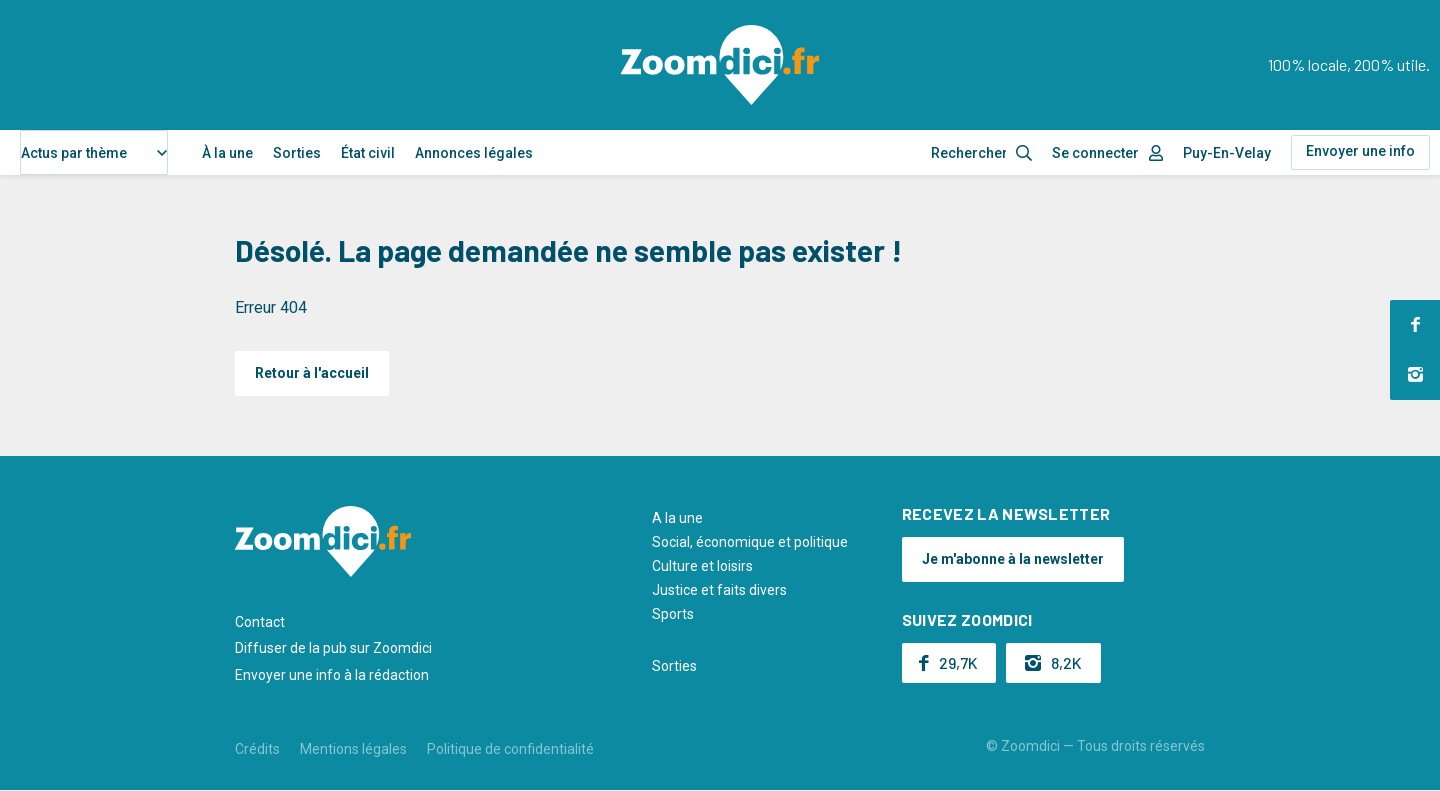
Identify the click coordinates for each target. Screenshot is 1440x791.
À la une (227, 153)
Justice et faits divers (719, 590)
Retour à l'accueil (312, 373)
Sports (673, 614)
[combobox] (94, 152)
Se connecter (1095, 153)
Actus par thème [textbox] (74, 153)
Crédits (257, 749)
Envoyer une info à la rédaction (332, 675)
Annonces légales (474, 153)
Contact (260, 622)
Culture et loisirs (702, 566)
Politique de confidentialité (510, 749)
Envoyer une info (1360, 151)
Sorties (297, 153)
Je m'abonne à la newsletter (1013, 559)
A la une (677, 518)
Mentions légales (353, 749)
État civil (368, 153)
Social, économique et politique (750, 542)
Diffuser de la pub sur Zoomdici (333, 648)
